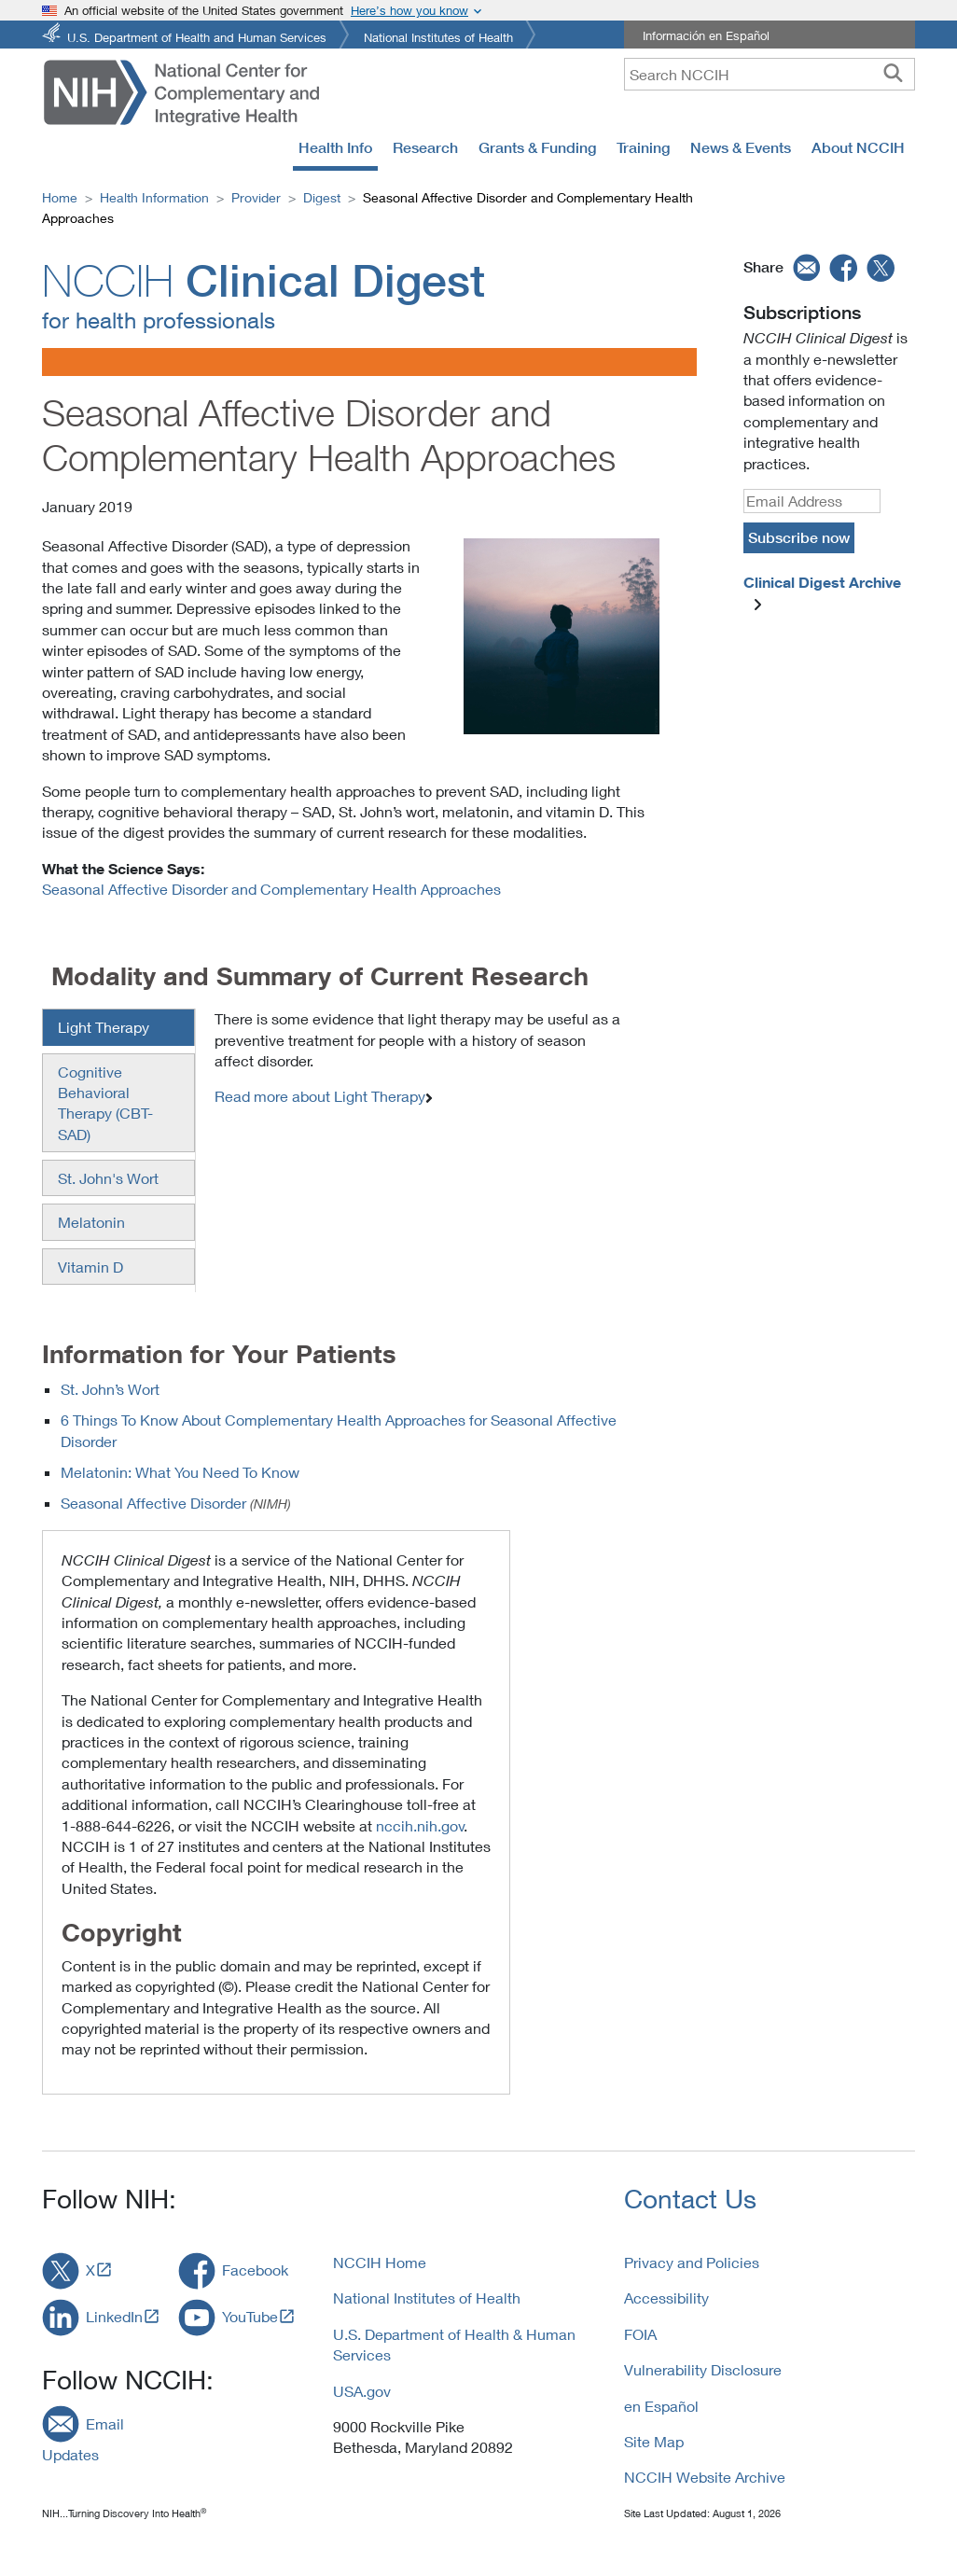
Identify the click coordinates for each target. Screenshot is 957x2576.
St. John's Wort (108, 1178)
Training (643, 147)
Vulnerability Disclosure (703, 2369)
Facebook (255, 2269)
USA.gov (362, 2391)
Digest (321, 197)
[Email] (812, 501)
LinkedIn (114, 2316)
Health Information (154, 197)
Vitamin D (90, 1266)
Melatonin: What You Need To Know (180, 1472)
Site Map (654, 2441)
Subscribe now (799, 537)
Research (425, 147)
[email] (804, 267)
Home (59, 197)
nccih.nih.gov (420, 1825)
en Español (661, 2406)
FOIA (640, 2334)
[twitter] (881, 267)
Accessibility (666, 2297)
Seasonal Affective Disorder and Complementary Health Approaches (271, 889)
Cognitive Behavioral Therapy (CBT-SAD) (105, 1103)
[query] (769, 74)
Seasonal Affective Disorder (153, 1502)
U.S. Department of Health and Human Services (196, 36)
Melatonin (91, 1222)
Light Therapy (103, 1027)
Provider (256, 197)
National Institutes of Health (438, 36)
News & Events (740, 147)
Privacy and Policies (691, 2262)
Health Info (335, 147)
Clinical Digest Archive (822, 582)
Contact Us (690, 2198)
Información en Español (706, 35)
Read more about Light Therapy (320, 1096)
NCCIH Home (379, 2262)
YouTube (250, 2316)
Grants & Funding (537, 147)
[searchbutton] (893, 74)
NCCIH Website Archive (704, 2476)
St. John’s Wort (110, 1389)
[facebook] (844, 267)
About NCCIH (858, 147)
